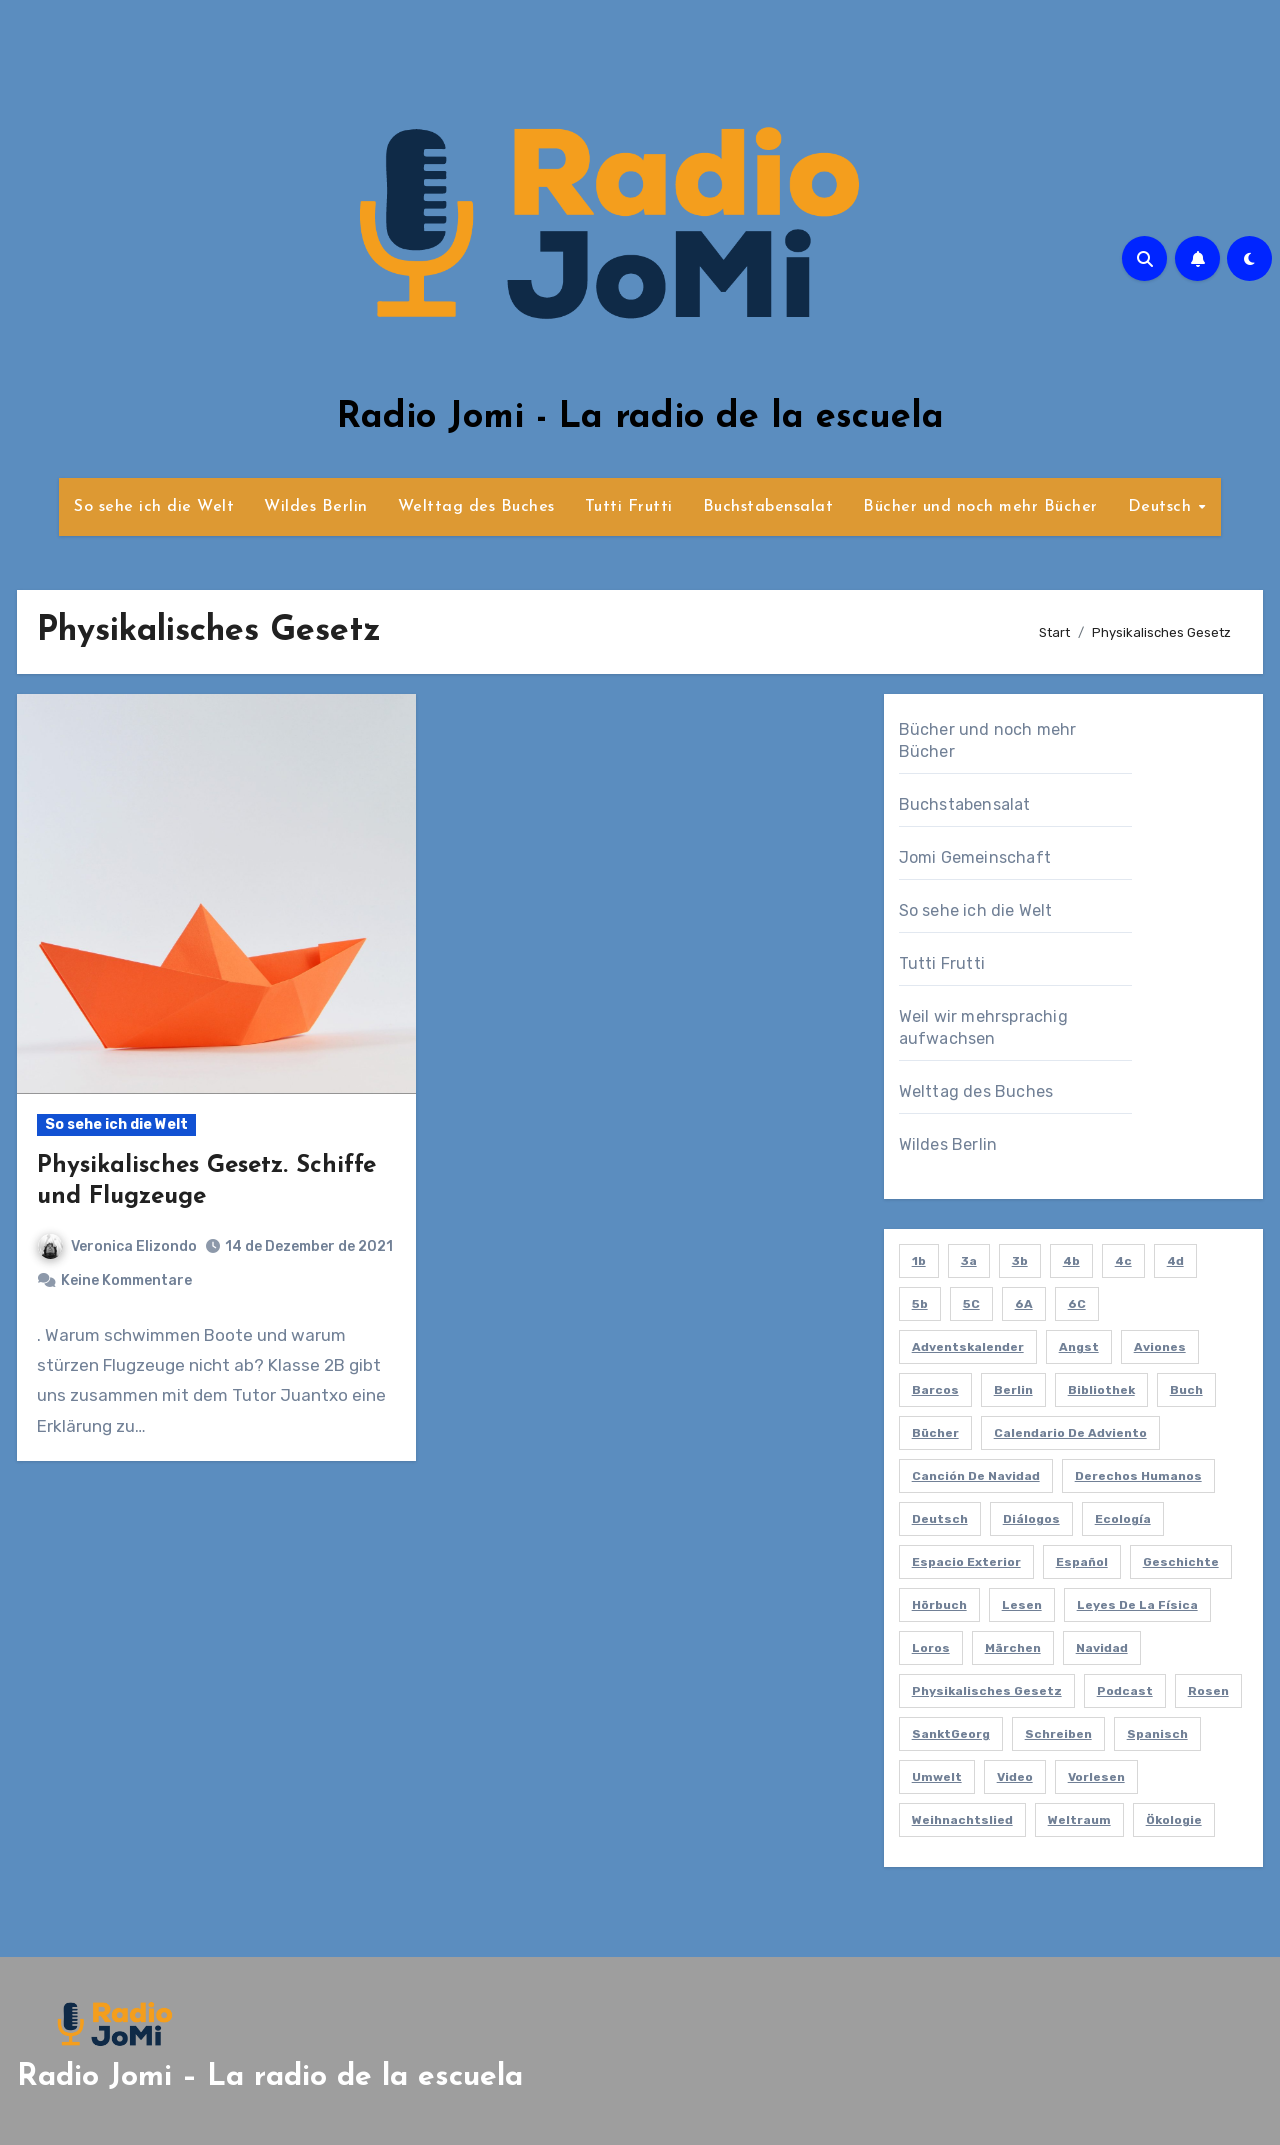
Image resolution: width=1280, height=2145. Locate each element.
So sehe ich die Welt (154, 507)
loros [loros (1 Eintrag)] (931, 1648)
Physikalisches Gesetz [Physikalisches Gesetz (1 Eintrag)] (987, 1691)
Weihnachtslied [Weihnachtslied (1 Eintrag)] (962, 1820)
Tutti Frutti (629, 507)
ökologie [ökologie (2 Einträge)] (1174, 1820)
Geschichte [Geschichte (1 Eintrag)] (1181, 1562)
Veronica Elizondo (117, 1246)
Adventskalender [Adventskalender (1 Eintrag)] (968, 1347)
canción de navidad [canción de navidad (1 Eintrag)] (976, 1476)
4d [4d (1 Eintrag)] (1175, 1261)
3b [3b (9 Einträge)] (1020, 1261)
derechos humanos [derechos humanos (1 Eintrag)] (1138, 1476)
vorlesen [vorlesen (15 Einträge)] (1096, 1777)
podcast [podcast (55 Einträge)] (1125, 1691)
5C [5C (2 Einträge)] (971, 1304)
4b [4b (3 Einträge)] (1071, 1261)
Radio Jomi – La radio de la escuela (270, 2077)
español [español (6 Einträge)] (1082, 1562)
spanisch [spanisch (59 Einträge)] (1157, 1734)
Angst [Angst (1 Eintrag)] (1079, 1347)
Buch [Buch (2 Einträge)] (1186, 1390)
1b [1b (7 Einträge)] (919, 1261)
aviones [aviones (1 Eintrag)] (1160, 1347)
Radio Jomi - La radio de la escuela (640, 418)
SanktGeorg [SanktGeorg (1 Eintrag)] (951, 1734)
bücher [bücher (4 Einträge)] (935, 1433)
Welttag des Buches (476, 507)
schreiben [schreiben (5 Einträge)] (1058, 1734)
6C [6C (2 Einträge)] (1077, 1304)
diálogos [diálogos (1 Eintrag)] (1031, 1519)
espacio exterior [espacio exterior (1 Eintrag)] (966, 1562)
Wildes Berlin (316, 507)
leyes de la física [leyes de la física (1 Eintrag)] (1137, 1605)
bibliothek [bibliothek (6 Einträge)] (1101, 1390)
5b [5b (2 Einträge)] (920, 1304)
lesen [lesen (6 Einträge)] (1022, 1605)
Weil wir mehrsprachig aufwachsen (983, 1027)
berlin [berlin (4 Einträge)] (1013, 1390)
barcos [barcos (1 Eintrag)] (935, 1390)
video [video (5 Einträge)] (1015, 1777)
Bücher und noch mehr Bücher (980, 507)
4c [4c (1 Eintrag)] (1123, 1261)
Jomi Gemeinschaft (975, 857)
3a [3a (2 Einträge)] (969, 1261)
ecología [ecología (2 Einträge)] (1123, 1519)
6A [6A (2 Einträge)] (1024, 1304)
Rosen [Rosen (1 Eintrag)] (1208, 1691)
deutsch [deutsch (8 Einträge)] (940, 1519)
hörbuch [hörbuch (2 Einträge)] (939, 1605)
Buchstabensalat (768, 507)
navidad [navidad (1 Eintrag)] (1102, 1648)
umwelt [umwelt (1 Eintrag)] (937, 1777)
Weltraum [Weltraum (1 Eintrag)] (1079, 1820)
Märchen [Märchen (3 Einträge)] (1013, 1648)
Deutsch (1162, 507)
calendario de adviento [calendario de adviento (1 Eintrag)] (1070, 1433)
